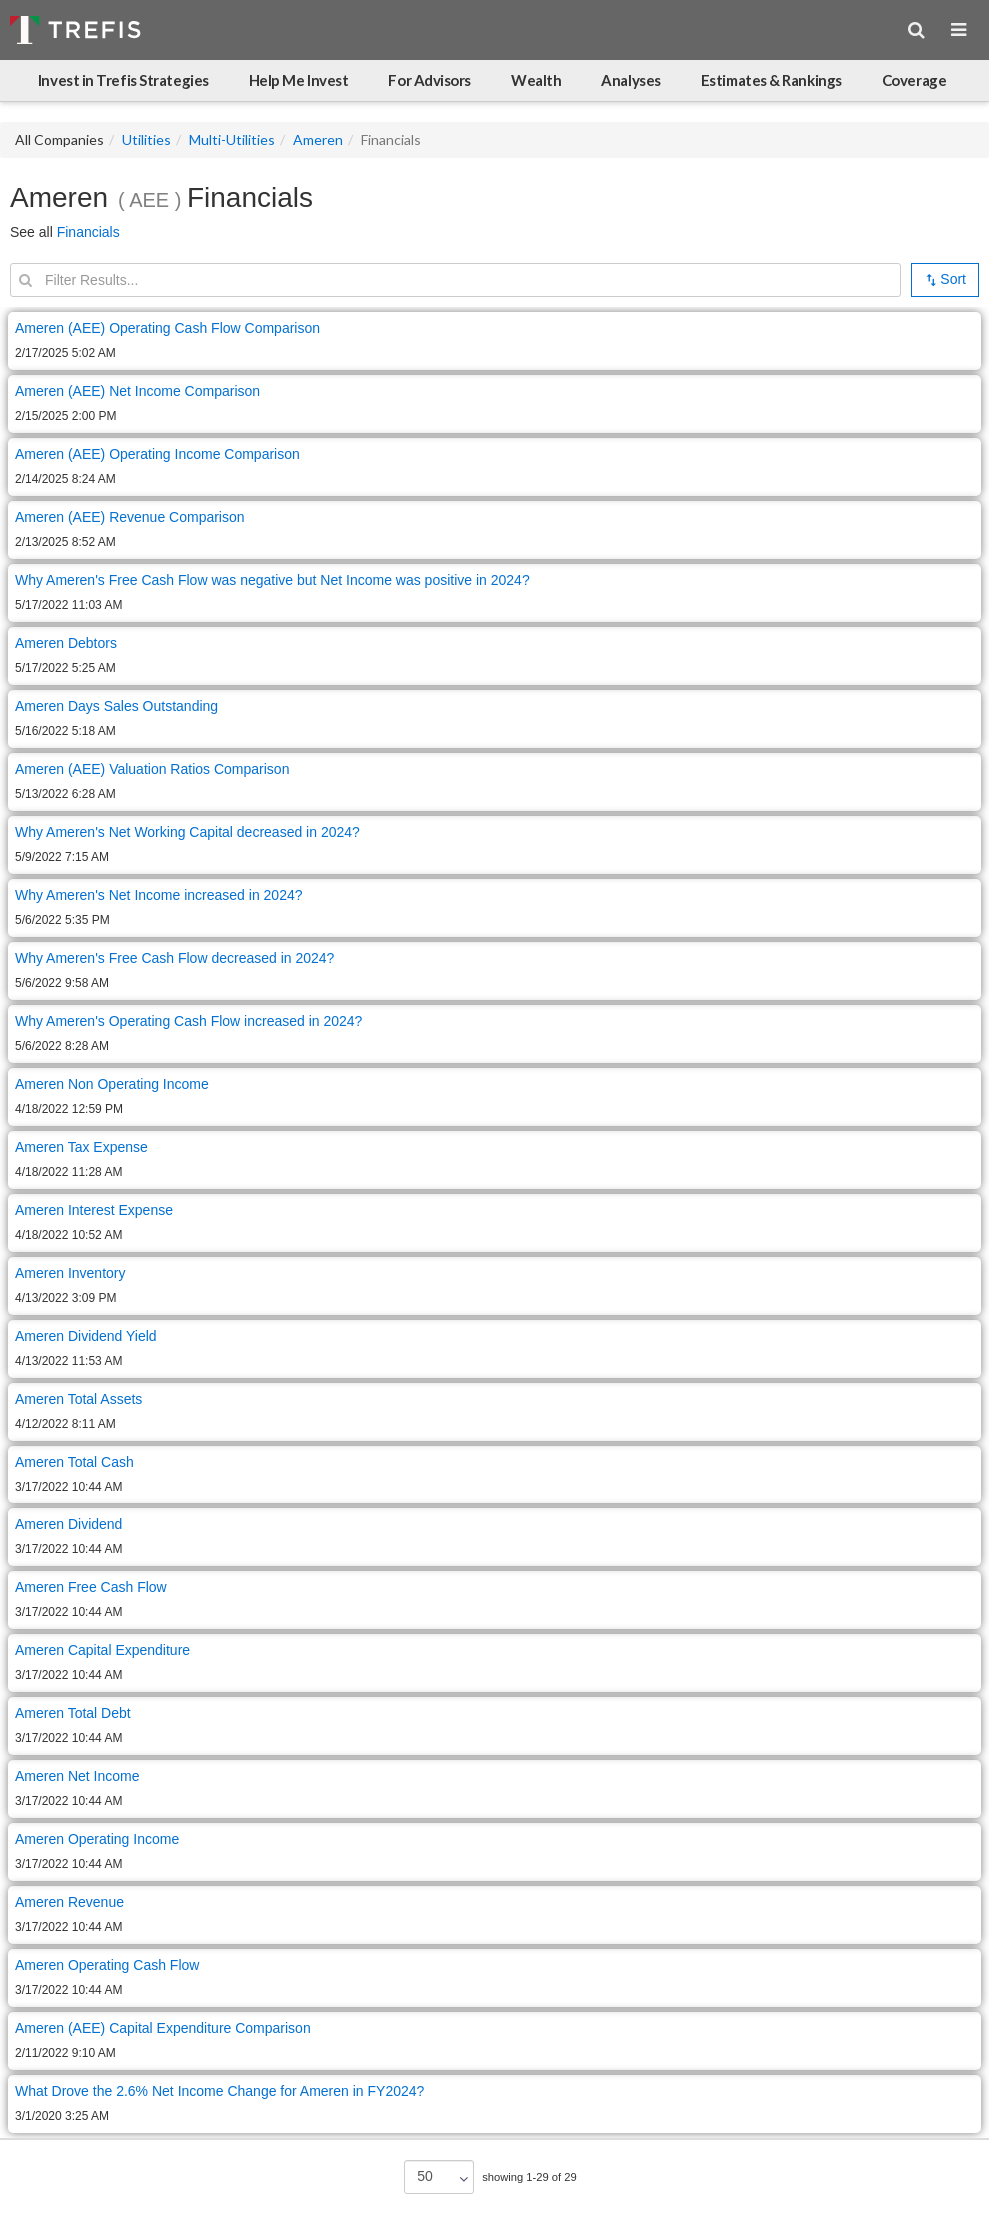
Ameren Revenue (69, 1902)
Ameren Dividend (68, 1524)
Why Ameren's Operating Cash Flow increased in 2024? (190, 1021)
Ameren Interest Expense (94, 1210)
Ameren (318, 139)
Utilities (146, 139)
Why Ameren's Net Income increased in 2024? (160, 895)
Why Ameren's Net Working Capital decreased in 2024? (189, 832)
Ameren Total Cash (74, 1462)
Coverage (914, 80)
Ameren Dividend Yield (86, 1336)
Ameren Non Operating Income (112, 1084)
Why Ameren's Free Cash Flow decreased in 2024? (176, 958)
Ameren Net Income (77, 1776)
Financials (88, 232)
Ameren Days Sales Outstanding (116, 706)
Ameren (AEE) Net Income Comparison (137, 391)
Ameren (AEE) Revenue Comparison (130, 517)
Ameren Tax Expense (81, 1147)
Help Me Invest (299, 80)
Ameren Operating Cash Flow (107, 1965)
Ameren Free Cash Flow (91, 1587)
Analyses (630, 80)
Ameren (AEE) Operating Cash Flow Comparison (167, 328)
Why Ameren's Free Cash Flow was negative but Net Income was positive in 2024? (272, 580)
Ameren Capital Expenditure (102, 1650)
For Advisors (429, 80)
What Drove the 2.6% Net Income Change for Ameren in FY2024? (219, 2091)
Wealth (536, 80)
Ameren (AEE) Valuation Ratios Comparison (152, 769)
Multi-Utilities (232, 139)
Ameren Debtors (66, 643)
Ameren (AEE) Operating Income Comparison (157, 454)
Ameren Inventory (70, 1273)
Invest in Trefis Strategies (123, 80)
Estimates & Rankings (771, 80)
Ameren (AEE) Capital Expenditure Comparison (163, 2028)
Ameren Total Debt (73, 1713)
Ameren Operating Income (97, 1839)
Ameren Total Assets (78, 1399)
